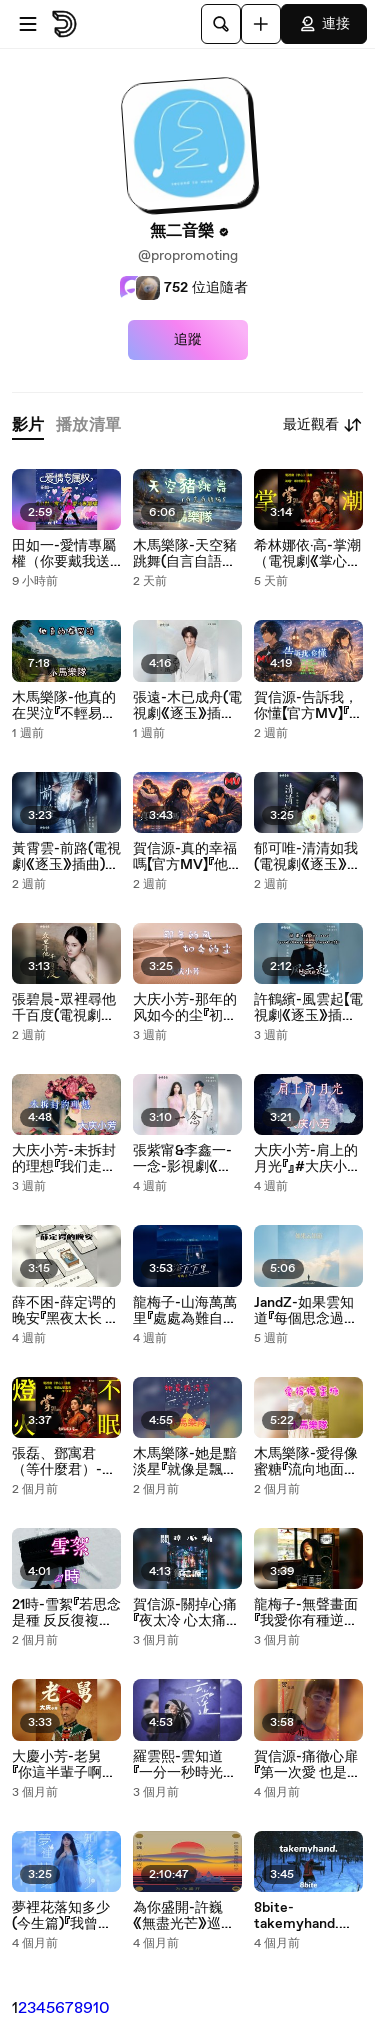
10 (101, 2008)
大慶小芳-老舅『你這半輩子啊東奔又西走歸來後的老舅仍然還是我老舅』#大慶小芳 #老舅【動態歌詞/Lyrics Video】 (65, 1765)
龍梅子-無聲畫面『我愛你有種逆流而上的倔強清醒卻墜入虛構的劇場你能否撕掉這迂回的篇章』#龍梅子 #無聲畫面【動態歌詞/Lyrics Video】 (307, 1613)
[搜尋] (221, 24)
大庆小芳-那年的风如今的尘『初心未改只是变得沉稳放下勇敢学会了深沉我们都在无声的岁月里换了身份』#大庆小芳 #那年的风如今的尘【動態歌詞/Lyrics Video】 (186, 1008)
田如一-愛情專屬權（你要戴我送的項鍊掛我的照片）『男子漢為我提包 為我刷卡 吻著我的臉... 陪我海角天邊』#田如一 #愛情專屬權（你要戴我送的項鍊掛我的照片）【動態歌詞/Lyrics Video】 (65, 554)
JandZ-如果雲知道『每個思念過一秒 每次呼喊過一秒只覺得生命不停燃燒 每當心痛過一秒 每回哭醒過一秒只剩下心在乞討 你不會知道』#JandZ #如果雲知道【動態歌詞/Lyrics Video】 (307, 1311)
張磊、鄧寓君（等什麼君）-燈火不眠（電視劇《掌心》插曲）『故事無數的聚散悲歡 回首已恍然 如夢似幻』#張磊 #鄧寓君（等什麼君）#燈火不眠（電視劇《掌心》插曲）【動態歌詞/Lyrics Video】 (66, 1462)
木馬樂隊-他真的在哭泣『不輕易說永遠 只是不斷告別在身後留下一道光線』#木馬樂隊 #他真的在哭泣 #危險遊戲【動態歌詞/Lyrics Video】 (64, 706)
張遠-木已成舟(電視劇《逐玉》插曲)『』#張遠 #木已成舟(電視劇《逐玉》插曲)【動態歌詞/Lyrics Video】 (187, 706)
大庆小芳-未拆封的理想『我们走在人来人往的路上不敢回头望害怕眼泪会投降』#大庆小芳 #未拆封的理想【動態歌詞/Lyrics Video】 (65, 1159)
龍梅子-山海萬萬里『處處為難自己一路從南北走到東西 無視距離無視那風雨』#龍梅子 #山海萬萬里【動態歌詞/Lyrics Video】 (186, 1311)
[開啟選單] (28, 24)
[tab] (28, 425)
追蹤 (188, 340)
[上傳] (261, 24)
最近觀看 (323, 425)
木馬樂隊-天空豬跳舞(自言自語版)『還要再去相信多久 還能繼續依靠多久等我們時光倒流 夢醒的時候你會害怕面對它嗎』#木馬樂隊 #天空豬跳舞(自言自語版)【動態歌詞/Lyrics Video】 (187, 554)
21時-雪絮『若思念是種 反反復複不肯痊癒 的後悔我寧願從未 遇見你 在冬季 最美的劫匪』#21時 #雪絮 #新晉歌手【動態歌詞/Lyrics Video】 (66, 1613)
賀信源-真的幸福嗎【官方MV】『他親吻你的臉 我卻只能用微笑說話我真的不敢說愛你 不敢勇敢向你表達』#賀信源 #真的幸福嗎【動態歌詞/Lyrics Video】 (187, 857)
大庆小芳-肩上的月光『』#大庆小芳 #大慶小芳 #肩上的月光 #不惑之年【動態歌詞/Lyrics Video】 (307, 1159)
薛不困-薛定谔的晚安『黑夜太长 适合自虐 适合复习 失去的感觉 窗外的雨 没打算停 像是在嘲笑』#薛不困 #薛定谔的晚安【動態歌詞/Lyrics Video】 (65, 1311)
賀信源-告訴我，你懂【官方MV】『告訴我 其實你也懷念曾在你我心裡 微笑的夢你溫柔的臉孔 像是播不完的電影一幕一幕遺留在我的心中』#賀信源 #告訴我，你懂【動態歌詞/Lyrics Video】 (308, 706)
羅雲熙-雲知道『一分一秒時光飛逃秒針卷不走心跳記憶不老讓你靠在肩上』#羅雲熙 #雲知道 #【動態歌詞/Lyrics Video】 (185, 1765)
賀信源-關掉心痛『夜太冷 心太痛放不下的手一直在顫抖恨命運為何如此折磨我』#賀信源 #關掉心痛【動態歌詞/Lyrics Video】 (186, 1613)
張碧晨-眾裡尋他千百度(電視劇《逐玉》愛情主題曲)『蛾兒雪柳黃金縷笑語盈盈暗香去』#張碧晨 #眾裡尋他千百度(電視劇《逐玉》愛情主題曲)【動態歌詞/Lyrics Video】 (66, 1008)
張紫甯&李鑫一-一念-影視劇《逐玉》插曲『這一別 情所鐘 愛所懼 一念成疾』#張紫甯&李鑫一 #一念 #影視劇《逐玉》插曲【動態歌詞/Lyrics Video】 (186, 1159)
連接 (324, 24)
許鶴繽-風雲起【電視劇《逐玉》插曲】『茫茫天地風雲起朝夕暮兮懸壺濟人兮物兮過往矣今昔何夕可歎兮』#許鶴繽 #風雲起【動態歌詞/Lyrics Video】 (308, 1008)
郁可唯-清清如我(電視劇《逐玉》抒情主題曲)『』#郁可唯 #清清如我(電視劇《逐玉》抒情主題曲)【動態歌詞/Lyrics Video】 (308, 857)
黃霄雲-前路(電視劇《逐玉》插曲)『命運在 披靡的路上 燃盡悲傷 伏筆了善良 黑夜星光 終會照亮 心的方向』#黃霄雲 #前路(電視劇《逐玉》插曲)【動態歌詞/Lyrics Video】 (66, 857)
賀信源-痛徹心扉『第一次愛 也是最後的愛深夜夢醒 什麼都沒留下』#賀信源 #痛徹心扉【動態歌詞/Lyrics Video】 (307, 1765)
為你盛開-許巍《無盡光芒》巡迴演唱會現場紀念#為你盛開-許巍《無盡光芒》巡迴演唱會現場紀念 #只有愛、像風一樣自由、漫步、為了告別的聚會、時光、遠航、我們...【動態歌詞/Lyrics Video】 (187, 1916)
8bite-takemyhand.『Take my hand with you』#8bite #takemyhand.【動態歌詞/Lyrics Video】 (307, 1916)
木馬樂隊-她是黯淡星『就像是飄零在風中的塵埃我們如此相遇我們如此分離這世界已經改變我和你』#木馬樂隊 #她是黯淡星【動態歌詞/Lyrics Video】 (186, 1462)
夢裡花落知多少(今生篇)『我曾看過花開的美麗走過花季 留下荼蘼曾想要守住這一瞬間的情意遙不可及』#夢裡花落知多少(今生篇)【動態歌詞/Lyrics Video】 (65, 1916)
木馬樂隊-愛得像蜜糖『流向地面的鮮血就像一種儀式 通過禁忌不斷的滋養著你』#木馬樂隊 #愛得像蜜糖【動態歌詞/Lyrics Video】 (307, 1462)
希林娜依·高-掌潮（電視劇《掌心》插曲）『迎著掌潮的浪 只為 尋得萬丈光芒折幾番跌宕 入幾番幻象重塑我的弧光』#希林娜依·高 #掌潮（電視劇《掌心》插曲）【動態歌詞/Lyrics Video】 (307, 554)
